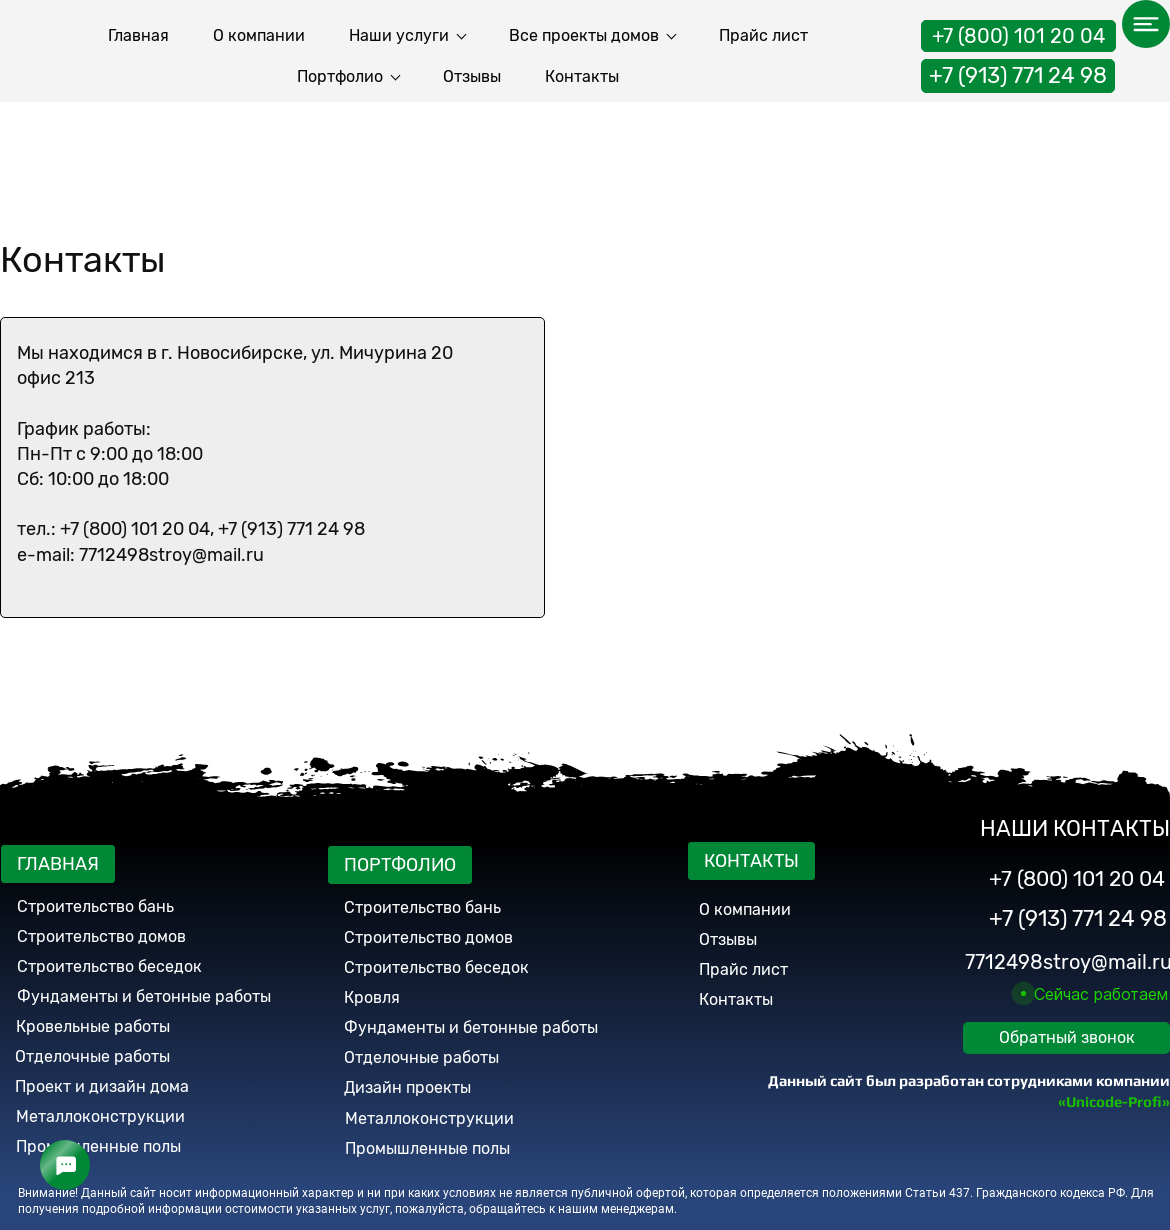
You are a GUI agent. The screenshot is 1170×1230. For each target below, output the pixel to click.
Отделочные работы (92, 1056)
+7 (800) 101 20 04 (1018, 31)
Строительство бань (95, 906)
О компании (745, 909)
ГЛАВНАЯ (58, 864)
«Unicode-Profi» (1114, 1101)
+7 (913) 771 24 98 (1018, 70)
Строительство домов (101, 936)
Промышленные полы (98, 1146)
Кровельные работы (93, 1026)
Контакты (736, 999)
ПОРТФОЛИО (400, 865)
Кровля (372, 997)
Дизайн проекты (407, 1087)
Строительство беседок (109, 966)
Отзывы (728, 939)
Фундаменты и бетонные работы (471, 1027)
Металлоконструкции (100, 1116)
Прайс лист (743, 969)
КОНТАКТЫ (751, 861)
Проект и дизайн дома (102, 1086)
